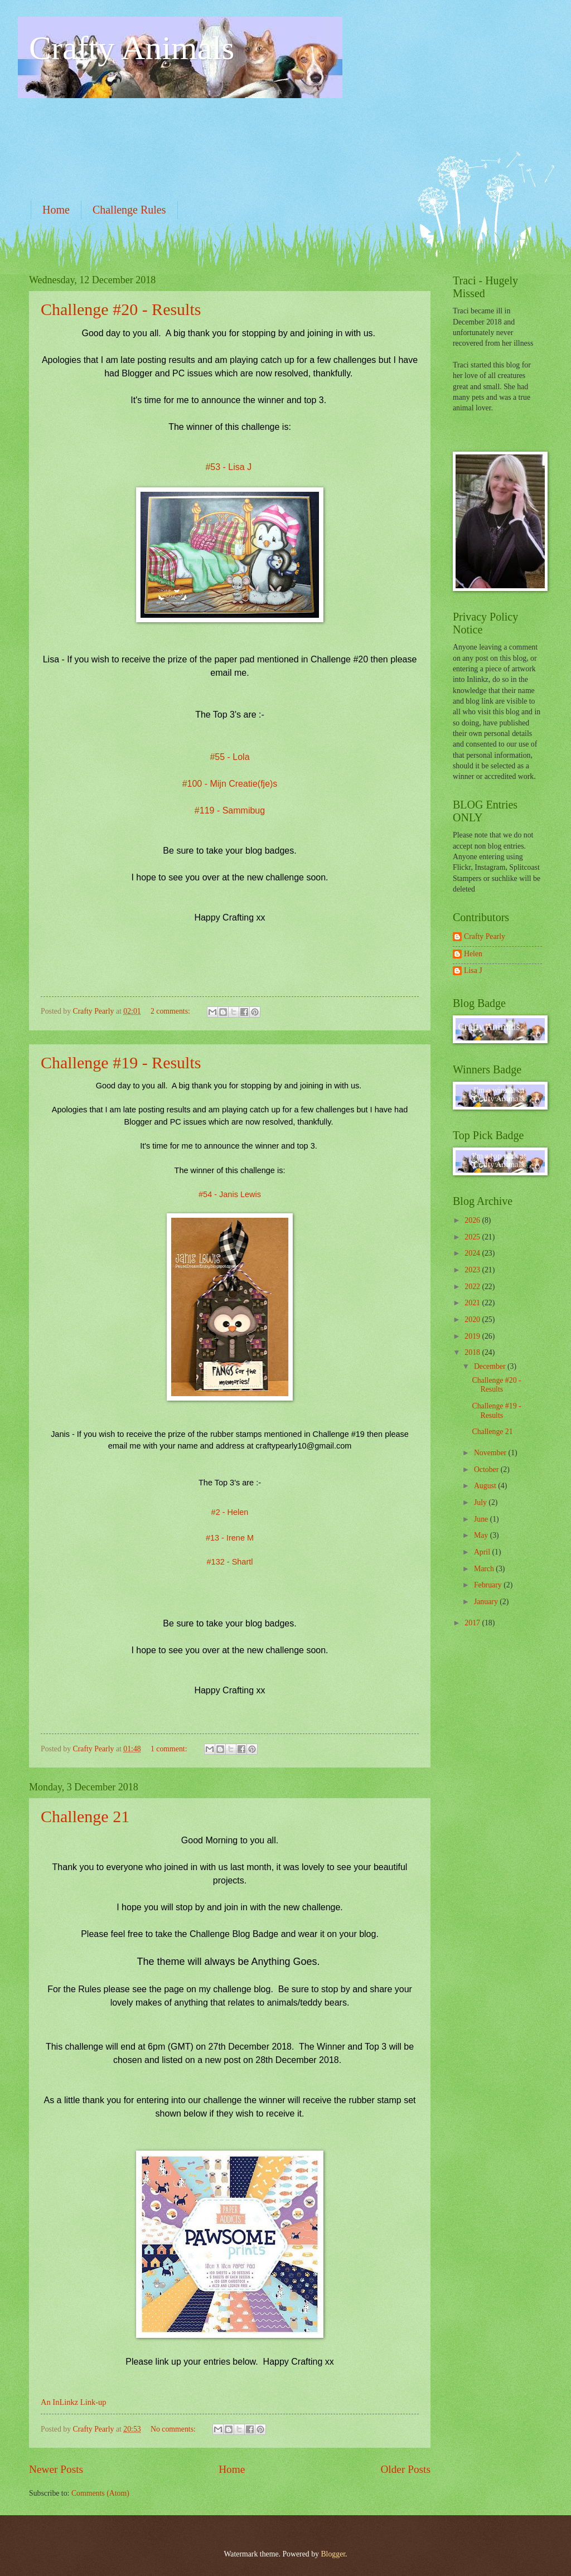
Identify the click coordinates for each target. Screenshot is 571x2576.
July (481, 1502)
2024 (473, 1253)
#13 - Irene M (230, 1537)
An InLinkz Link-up (73, 2402)
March (485, 1569)
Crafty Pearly (484, 936)
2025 (473, 1237)
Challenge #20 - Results (121, 309)
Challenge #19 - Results (121, 1062)
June (482, 1519)
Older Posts (405, 2469)
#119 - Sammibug (230, 810)
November (491, 1453)
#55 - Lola (229, 757)
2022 (473, 1286)
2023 (473, 1270)
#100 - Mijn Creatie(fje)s (230, 783)
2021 (473, 1303)
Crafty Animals (131, 48)
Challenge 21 (85, 1816)
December (490, 1366)
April (483, 1552)
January (487, 1601)
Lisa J (473, 970)
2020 (473, 1319)
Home (56, 210)
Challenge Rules (129, 210)
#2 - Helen (230, 1512)
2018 (473, 1352)
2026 (473, 1220)
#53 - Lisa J (229, 467)
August (486, 1485)
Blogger (333, 2554)
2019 (473, 1336)
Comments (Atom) (100, 2493)
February (489, 1585)
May (482, 1535)
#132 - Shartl (230, 1561)
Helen (473, 954)
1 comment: (170, 1749)
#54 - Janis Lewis (230, 1194)
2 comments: (171, 1011)
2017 (473, 1623)
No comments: (174, 2429)
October (487, 1469)
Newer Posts (56, 2469)
